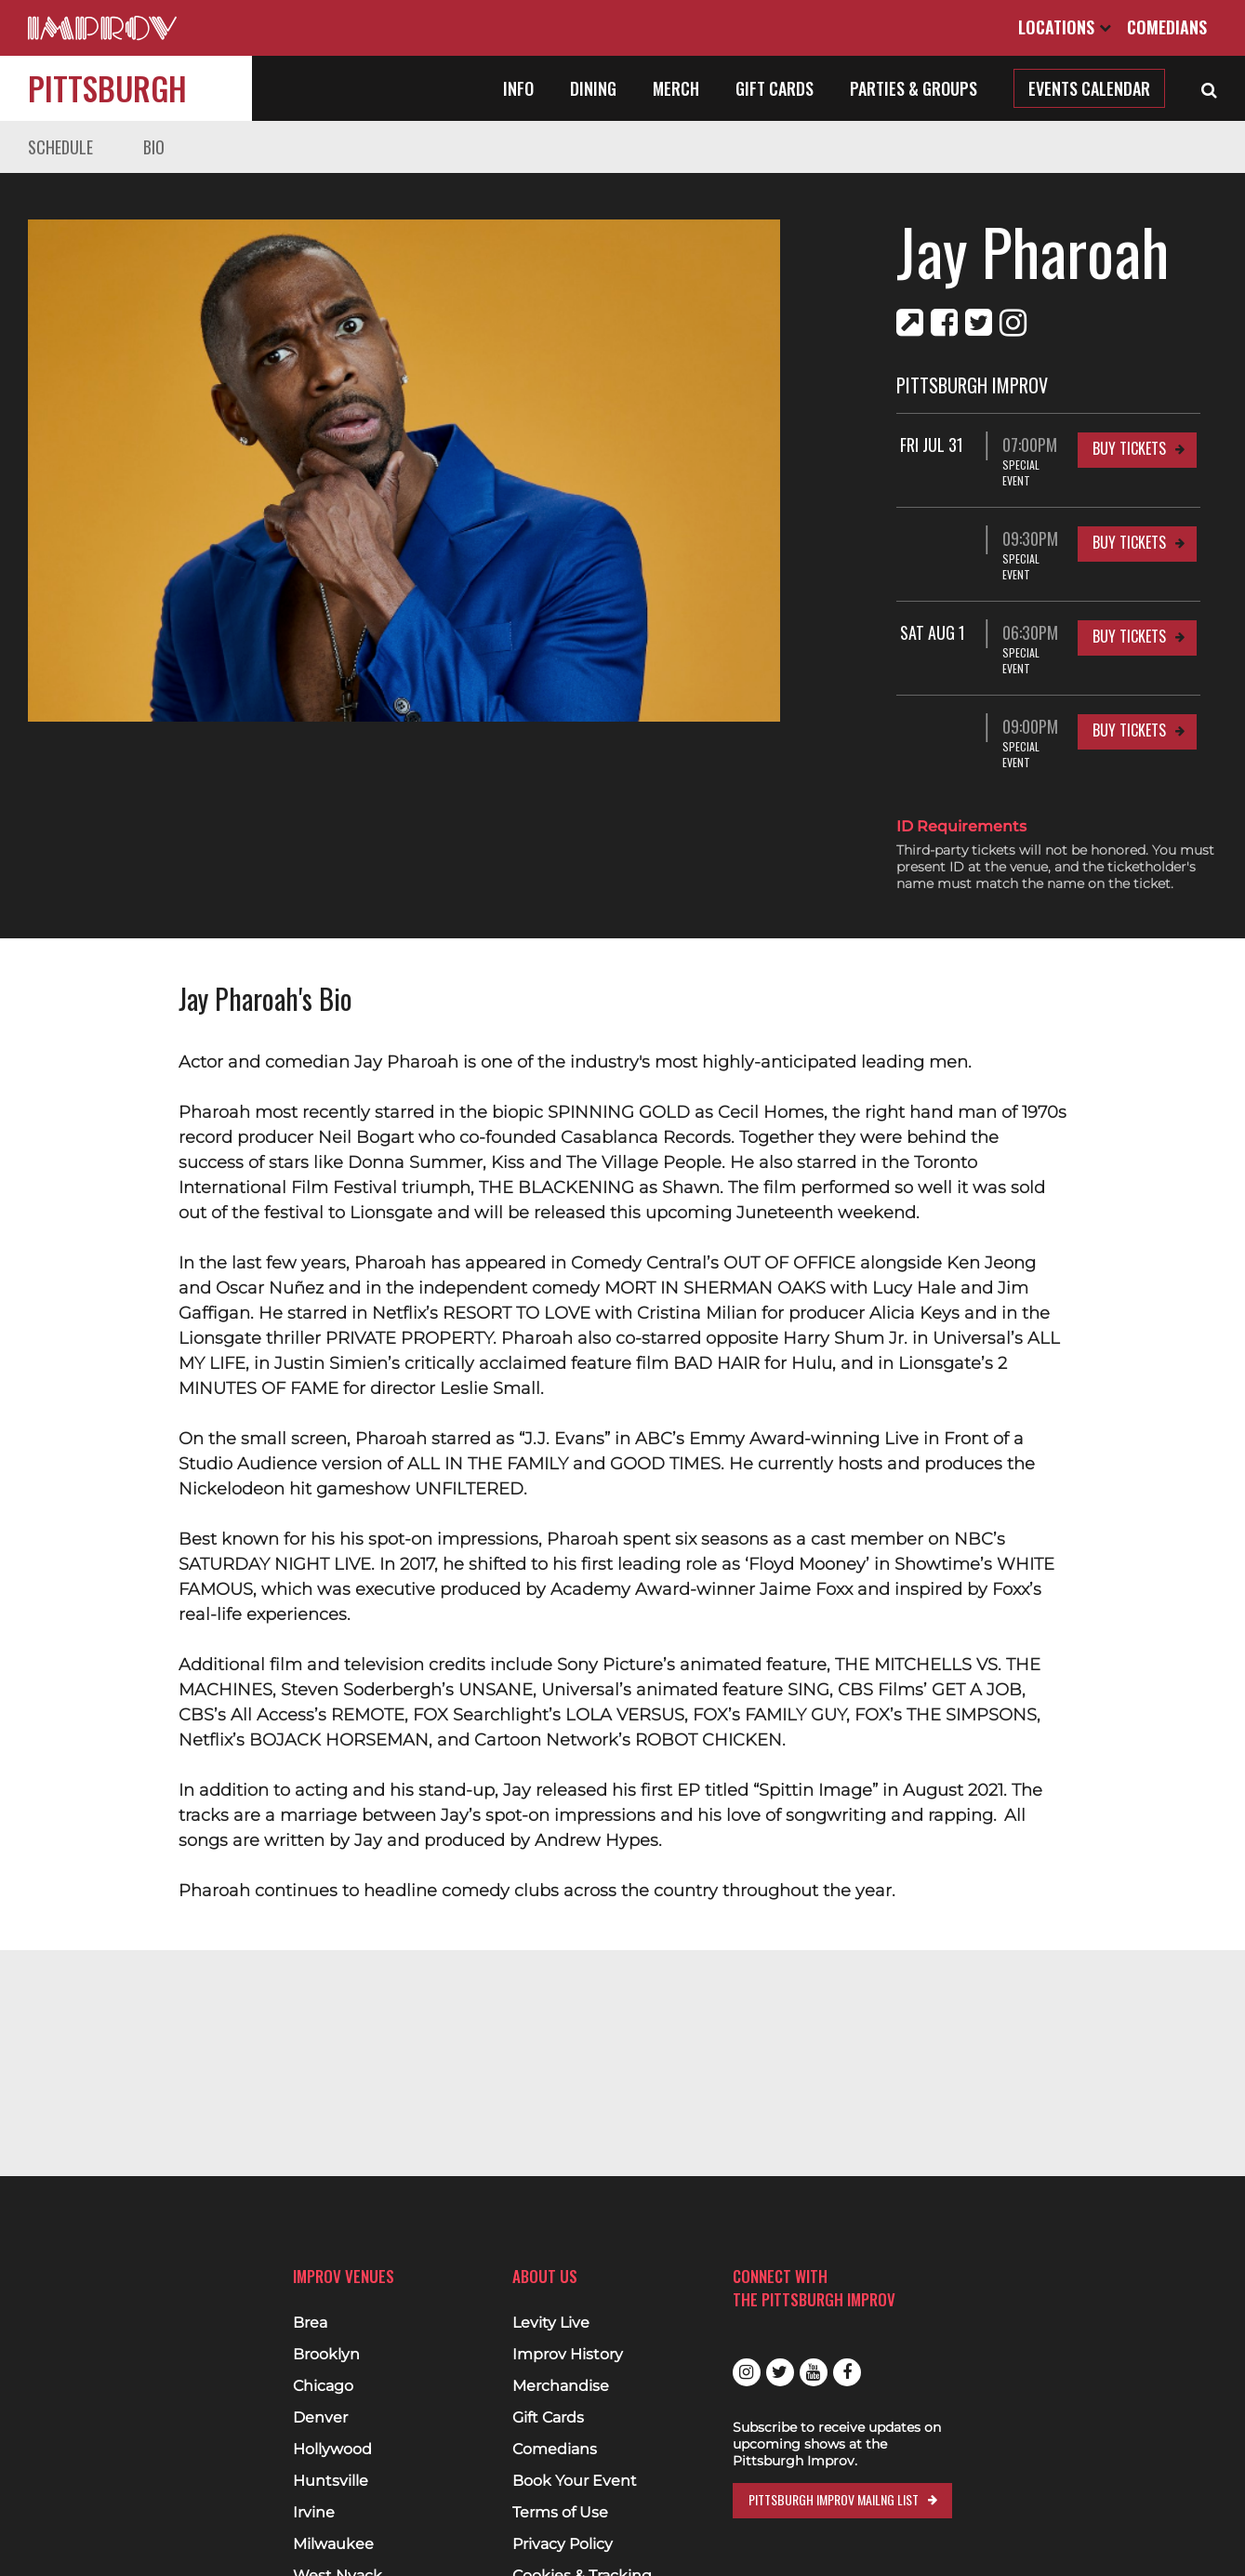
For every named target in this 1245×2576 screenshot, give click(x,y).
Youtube (814, 2372)
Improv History (567, 2354)
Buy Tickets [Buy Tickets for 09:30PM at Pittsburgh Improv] (1129, 526)
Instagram (747, 2372)
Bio (154, 147)
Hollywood (332, 2449)
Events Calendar (1089, 88)
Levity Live (550, 2323)
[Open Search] (1209, 88)
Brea (310, 2323)
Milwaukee (333, 2544)
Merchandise (560, 2386)
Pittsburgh (107, 88)
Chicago (323, 2386)
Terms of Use (560, 2512)
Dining (593, 88)
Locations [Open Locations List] (1064, 27)
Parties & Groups (913, 88)
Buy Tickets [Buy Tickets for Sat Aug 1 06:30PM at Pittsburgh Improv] (1129, 604)
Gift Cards (774, 88)
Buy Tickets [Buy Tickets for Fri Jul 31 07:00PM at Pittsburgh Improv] (1129, 448)
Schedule (60, 147)
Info (518, 88)
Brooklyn (326, 2354)
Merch (676, 88)
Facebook (847, 2372)
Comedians (1167, 27)
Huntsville (330, 2481)
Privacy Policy (562, 2544)
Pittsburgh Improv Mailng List (833, 2499)
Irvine (314, 2512)
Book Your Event (574, 2481)
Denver (320, 2417)
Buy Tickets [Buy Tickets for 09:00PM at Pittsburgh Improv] (1129, 682)
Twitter (780, 2372)
